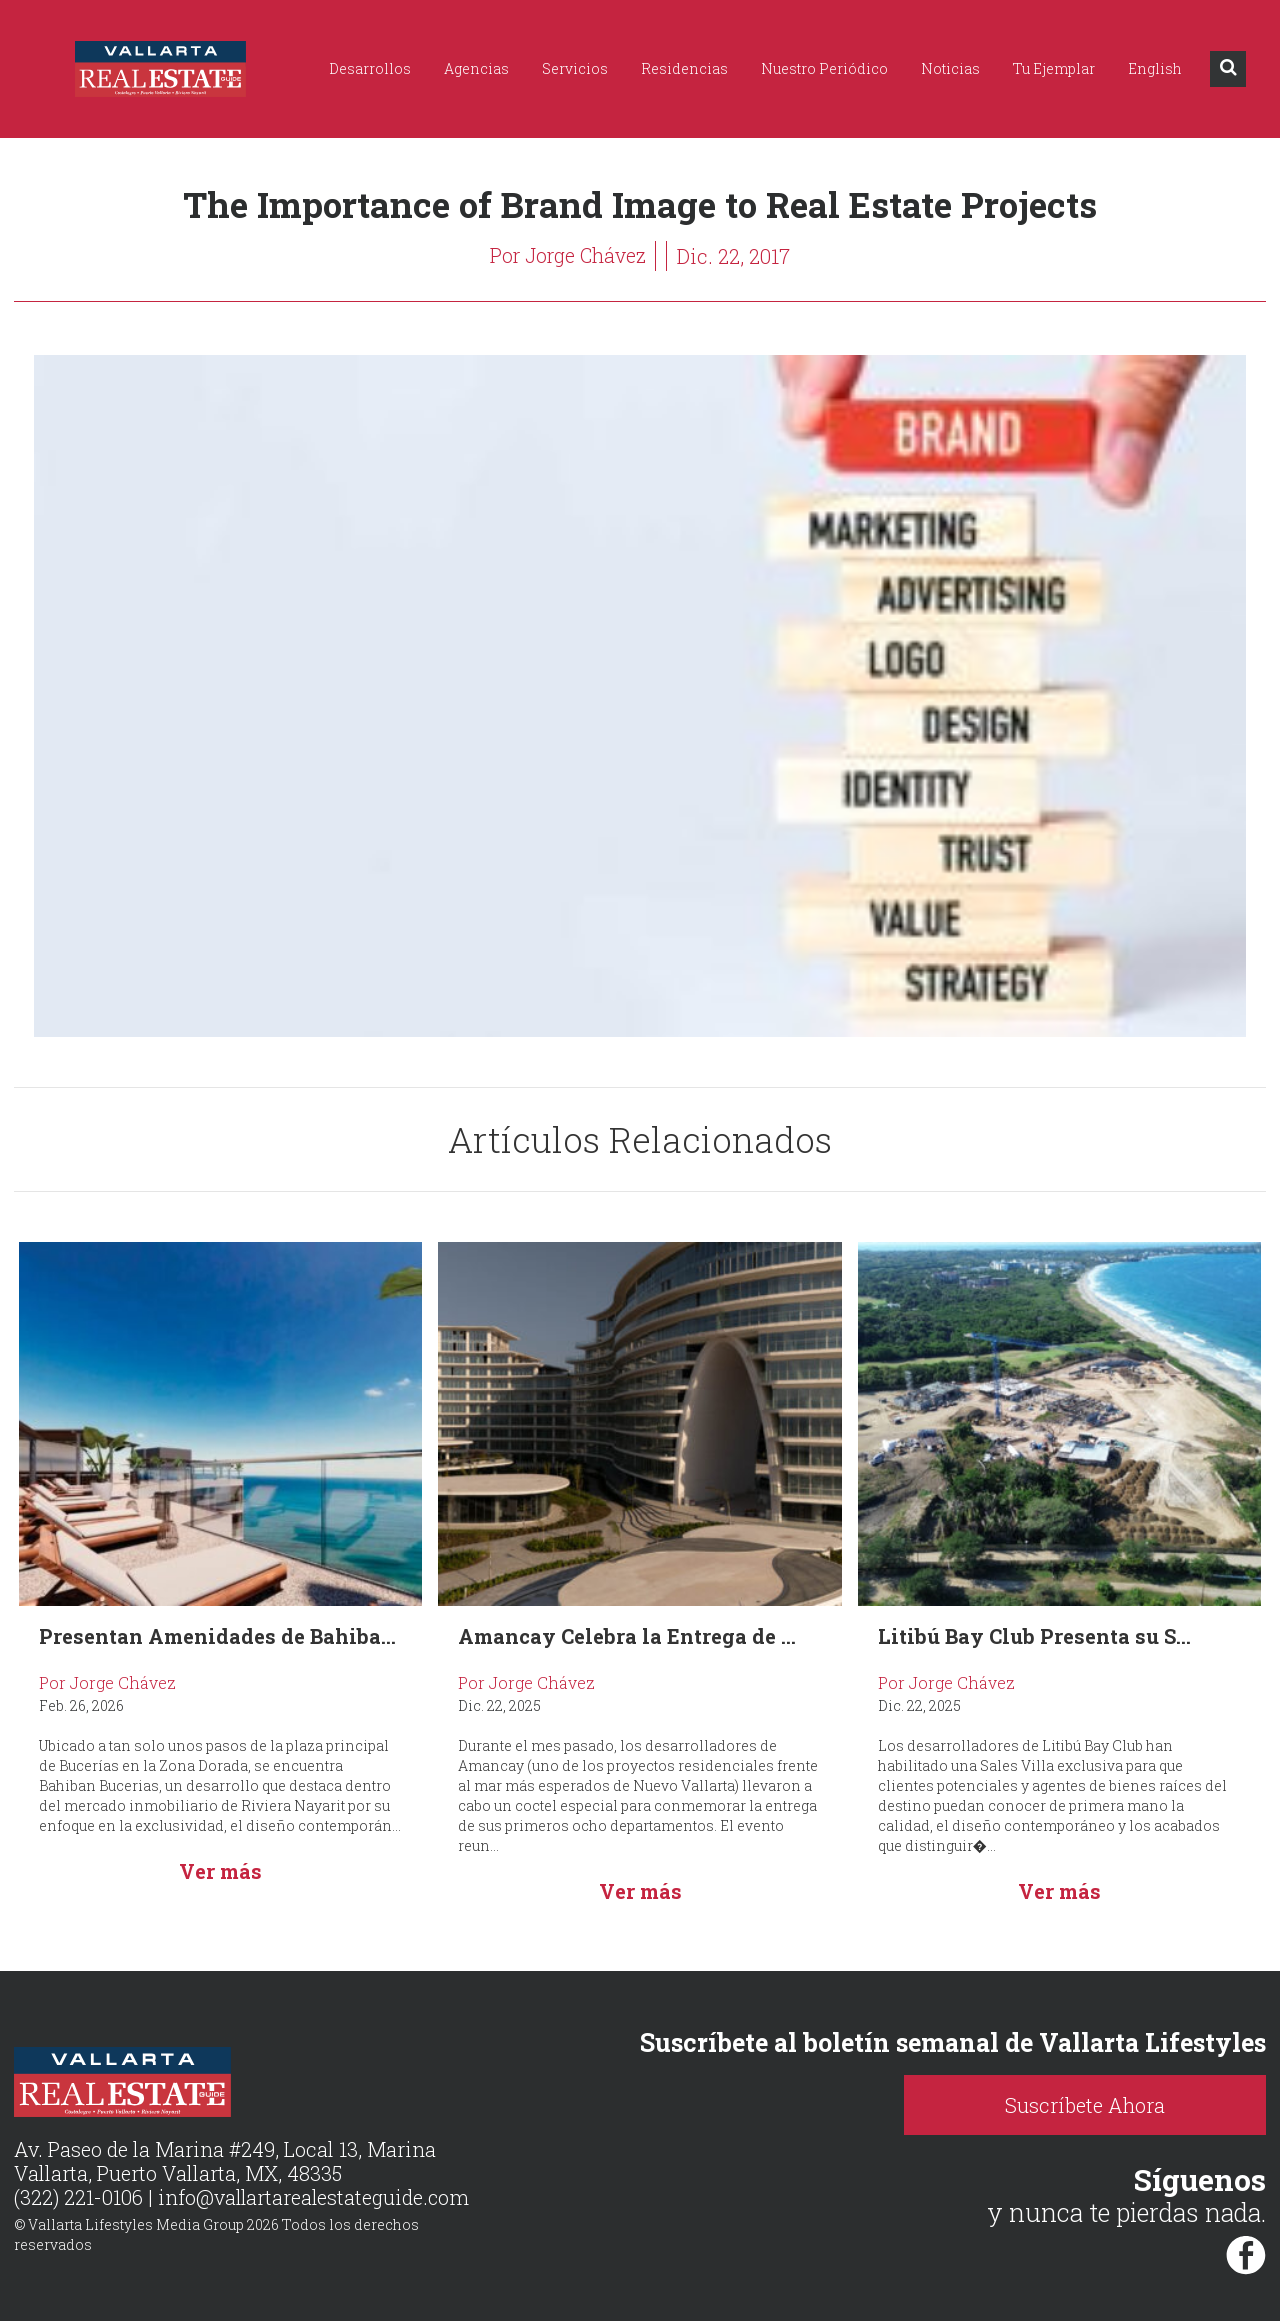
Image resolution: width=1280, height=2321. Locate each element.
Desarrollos (370, 68)
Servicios (575, 68)
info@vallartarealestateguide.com (315, 2197)
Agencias (476, 68)
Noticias (950, 68)
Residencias (684, 68)
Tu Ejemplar (1054, 68)
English (1155, 68)
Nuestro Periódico (824, 68)
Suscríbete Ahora (1110, 2105)
